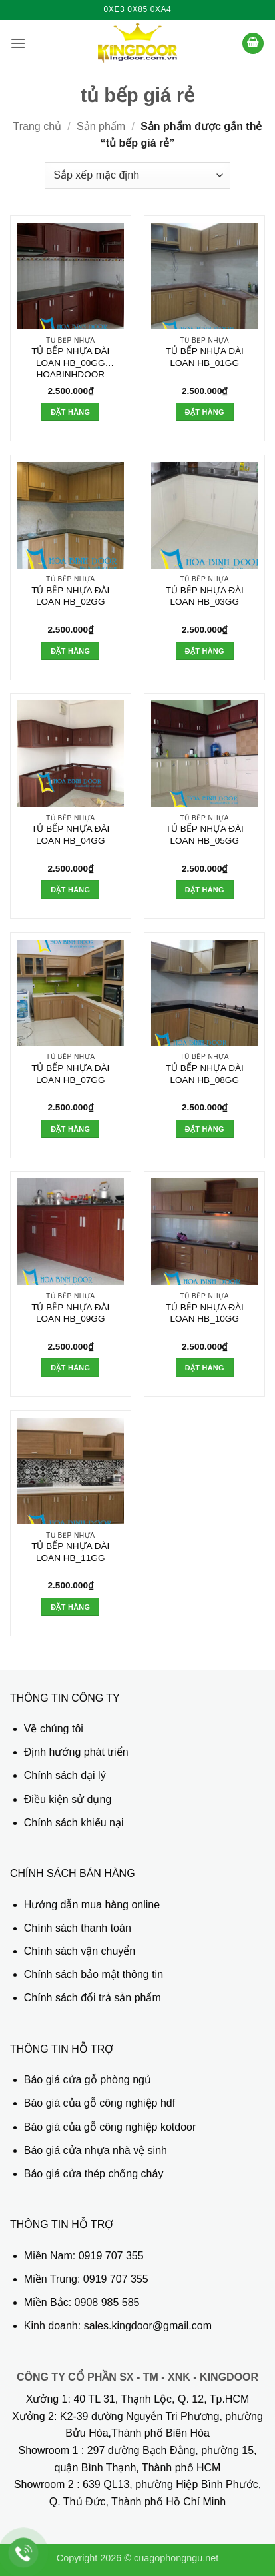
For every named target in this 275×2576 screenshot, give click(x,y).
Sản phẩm (101, 126)
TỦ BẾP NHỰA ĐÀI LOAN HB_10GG (205, 1313)
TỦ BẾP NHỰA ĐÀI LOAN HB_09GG (70, 1313)
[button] (18, 43)
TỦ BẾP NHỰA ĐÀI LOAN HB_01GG (205, 357)
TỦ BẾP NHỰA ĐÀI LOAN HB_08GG (205, 1074)
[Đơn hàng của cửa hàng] (137, 175)
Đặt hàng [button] (70, 412)
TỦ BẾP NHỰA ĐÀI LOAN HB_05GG (205, 835)
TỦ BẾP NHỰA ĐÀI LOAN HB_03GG (205, 596)
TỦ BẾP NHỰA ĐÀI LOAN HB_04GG (70, 835)
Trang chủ (37, 126)
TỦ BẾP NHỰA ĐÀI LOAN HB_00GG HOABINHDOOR (70, 362)
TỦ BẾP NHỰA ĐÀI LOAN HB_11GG (70, 1552)
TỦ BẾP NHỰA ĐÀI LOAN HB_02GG (70, 596)
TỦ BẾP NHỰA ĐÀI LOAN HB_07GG (70, 1074)
